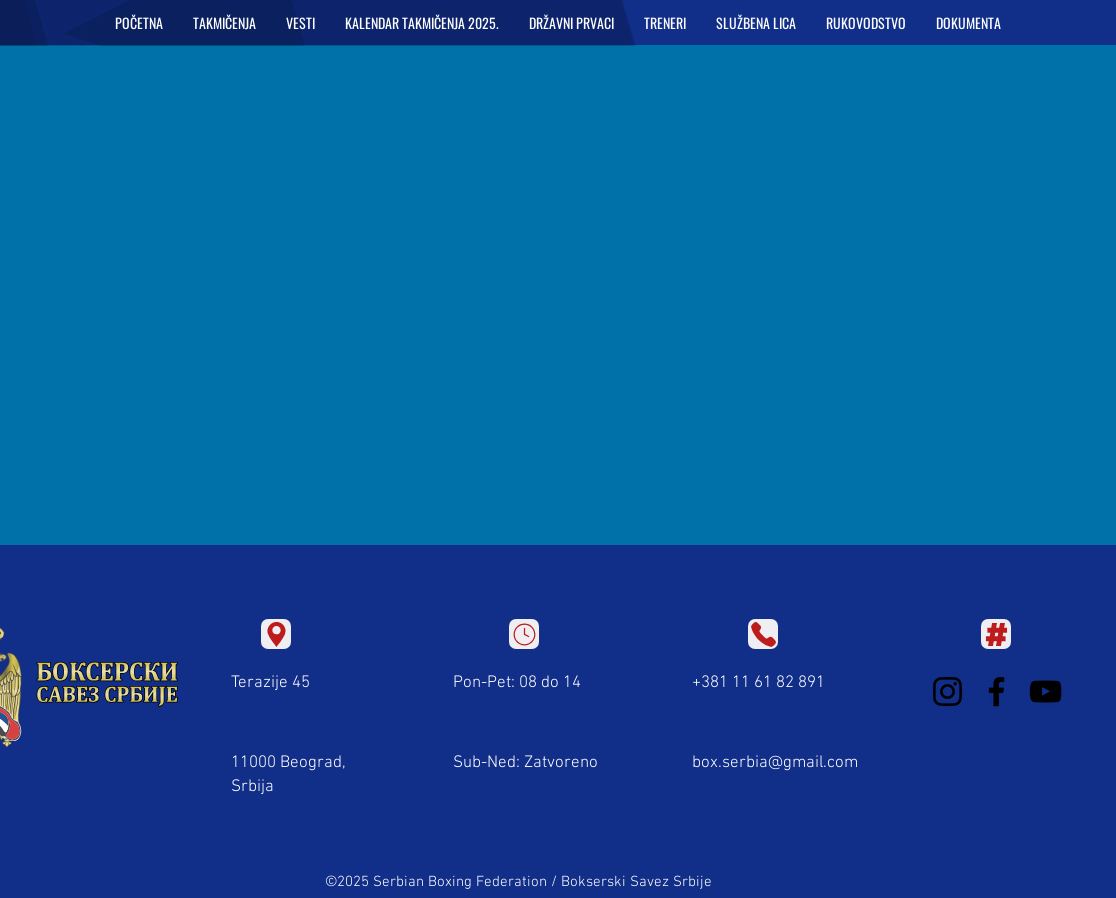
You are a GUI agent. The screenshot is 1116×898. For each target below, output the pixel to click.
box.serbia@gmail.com (775, 763)
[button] (224, 23)
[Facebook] (996, 691)
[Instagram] (947, 691)
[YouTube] (1045, 691)
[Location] (276, 634)
